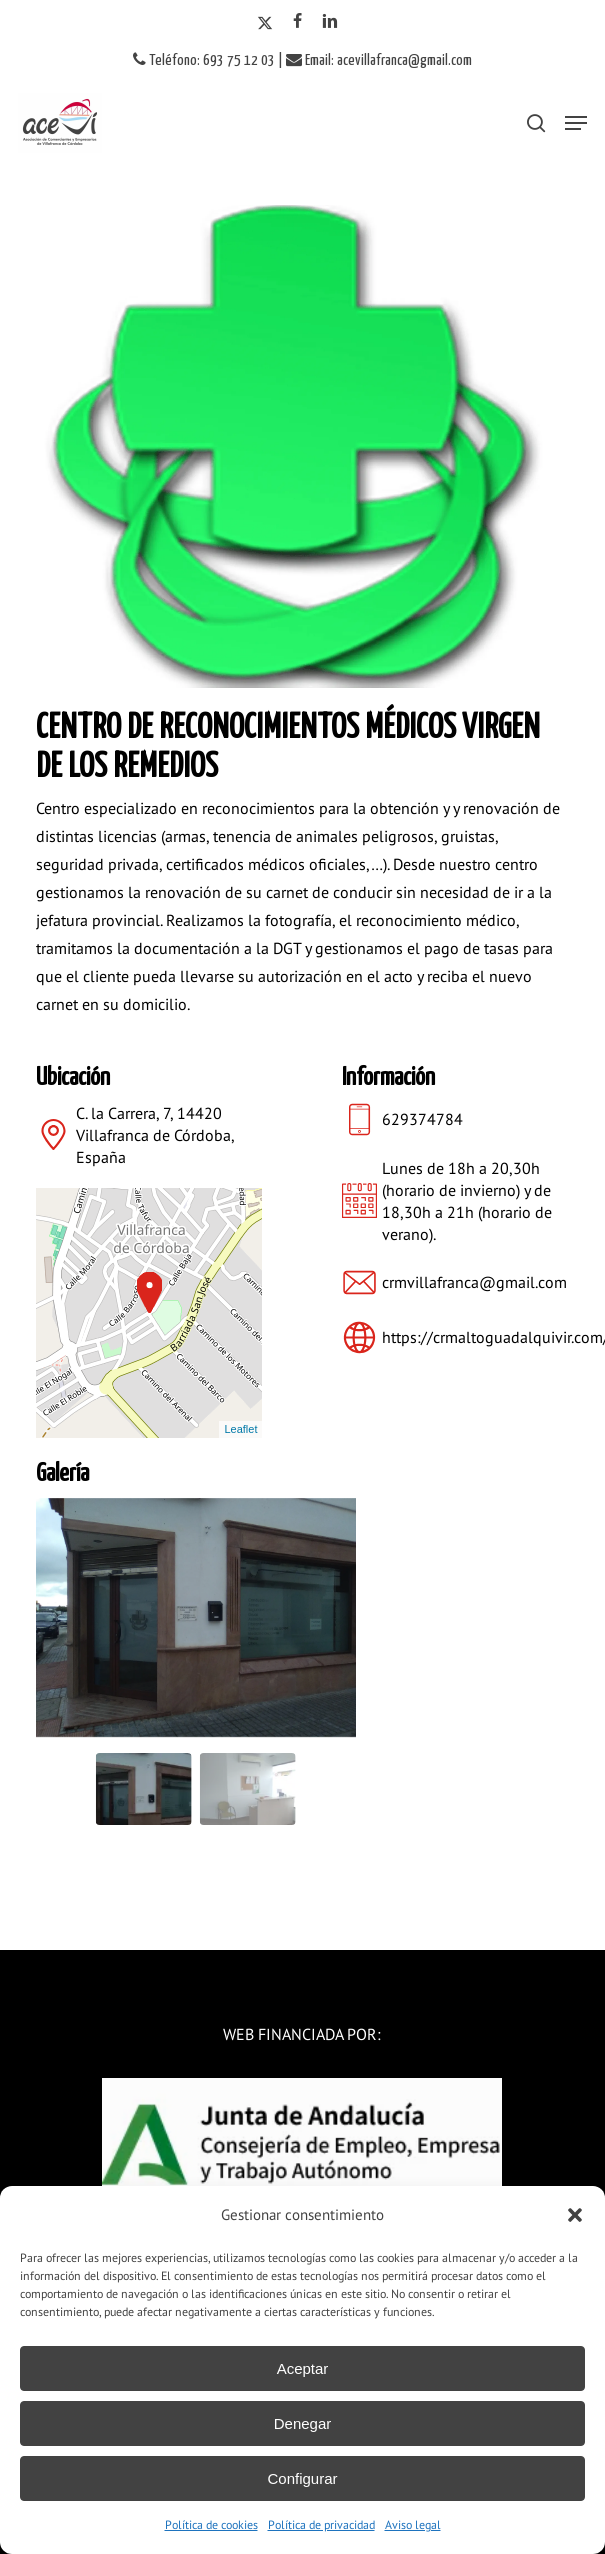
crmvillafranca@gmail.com (474, 1282)
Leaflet (240, 1429)
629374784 (422, 1119)
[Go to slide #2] (248, 1789)
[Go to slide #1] (144, 1789)
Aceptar (303, 2368)
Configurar (302, 2478)
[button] (575, 2215)
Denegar (303, 2423)
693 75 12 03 (239, 60)
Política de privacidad (321, 2524)
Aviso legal (413, 2524)
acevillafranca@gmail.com (404, 60)
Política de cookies (211, 2524)
